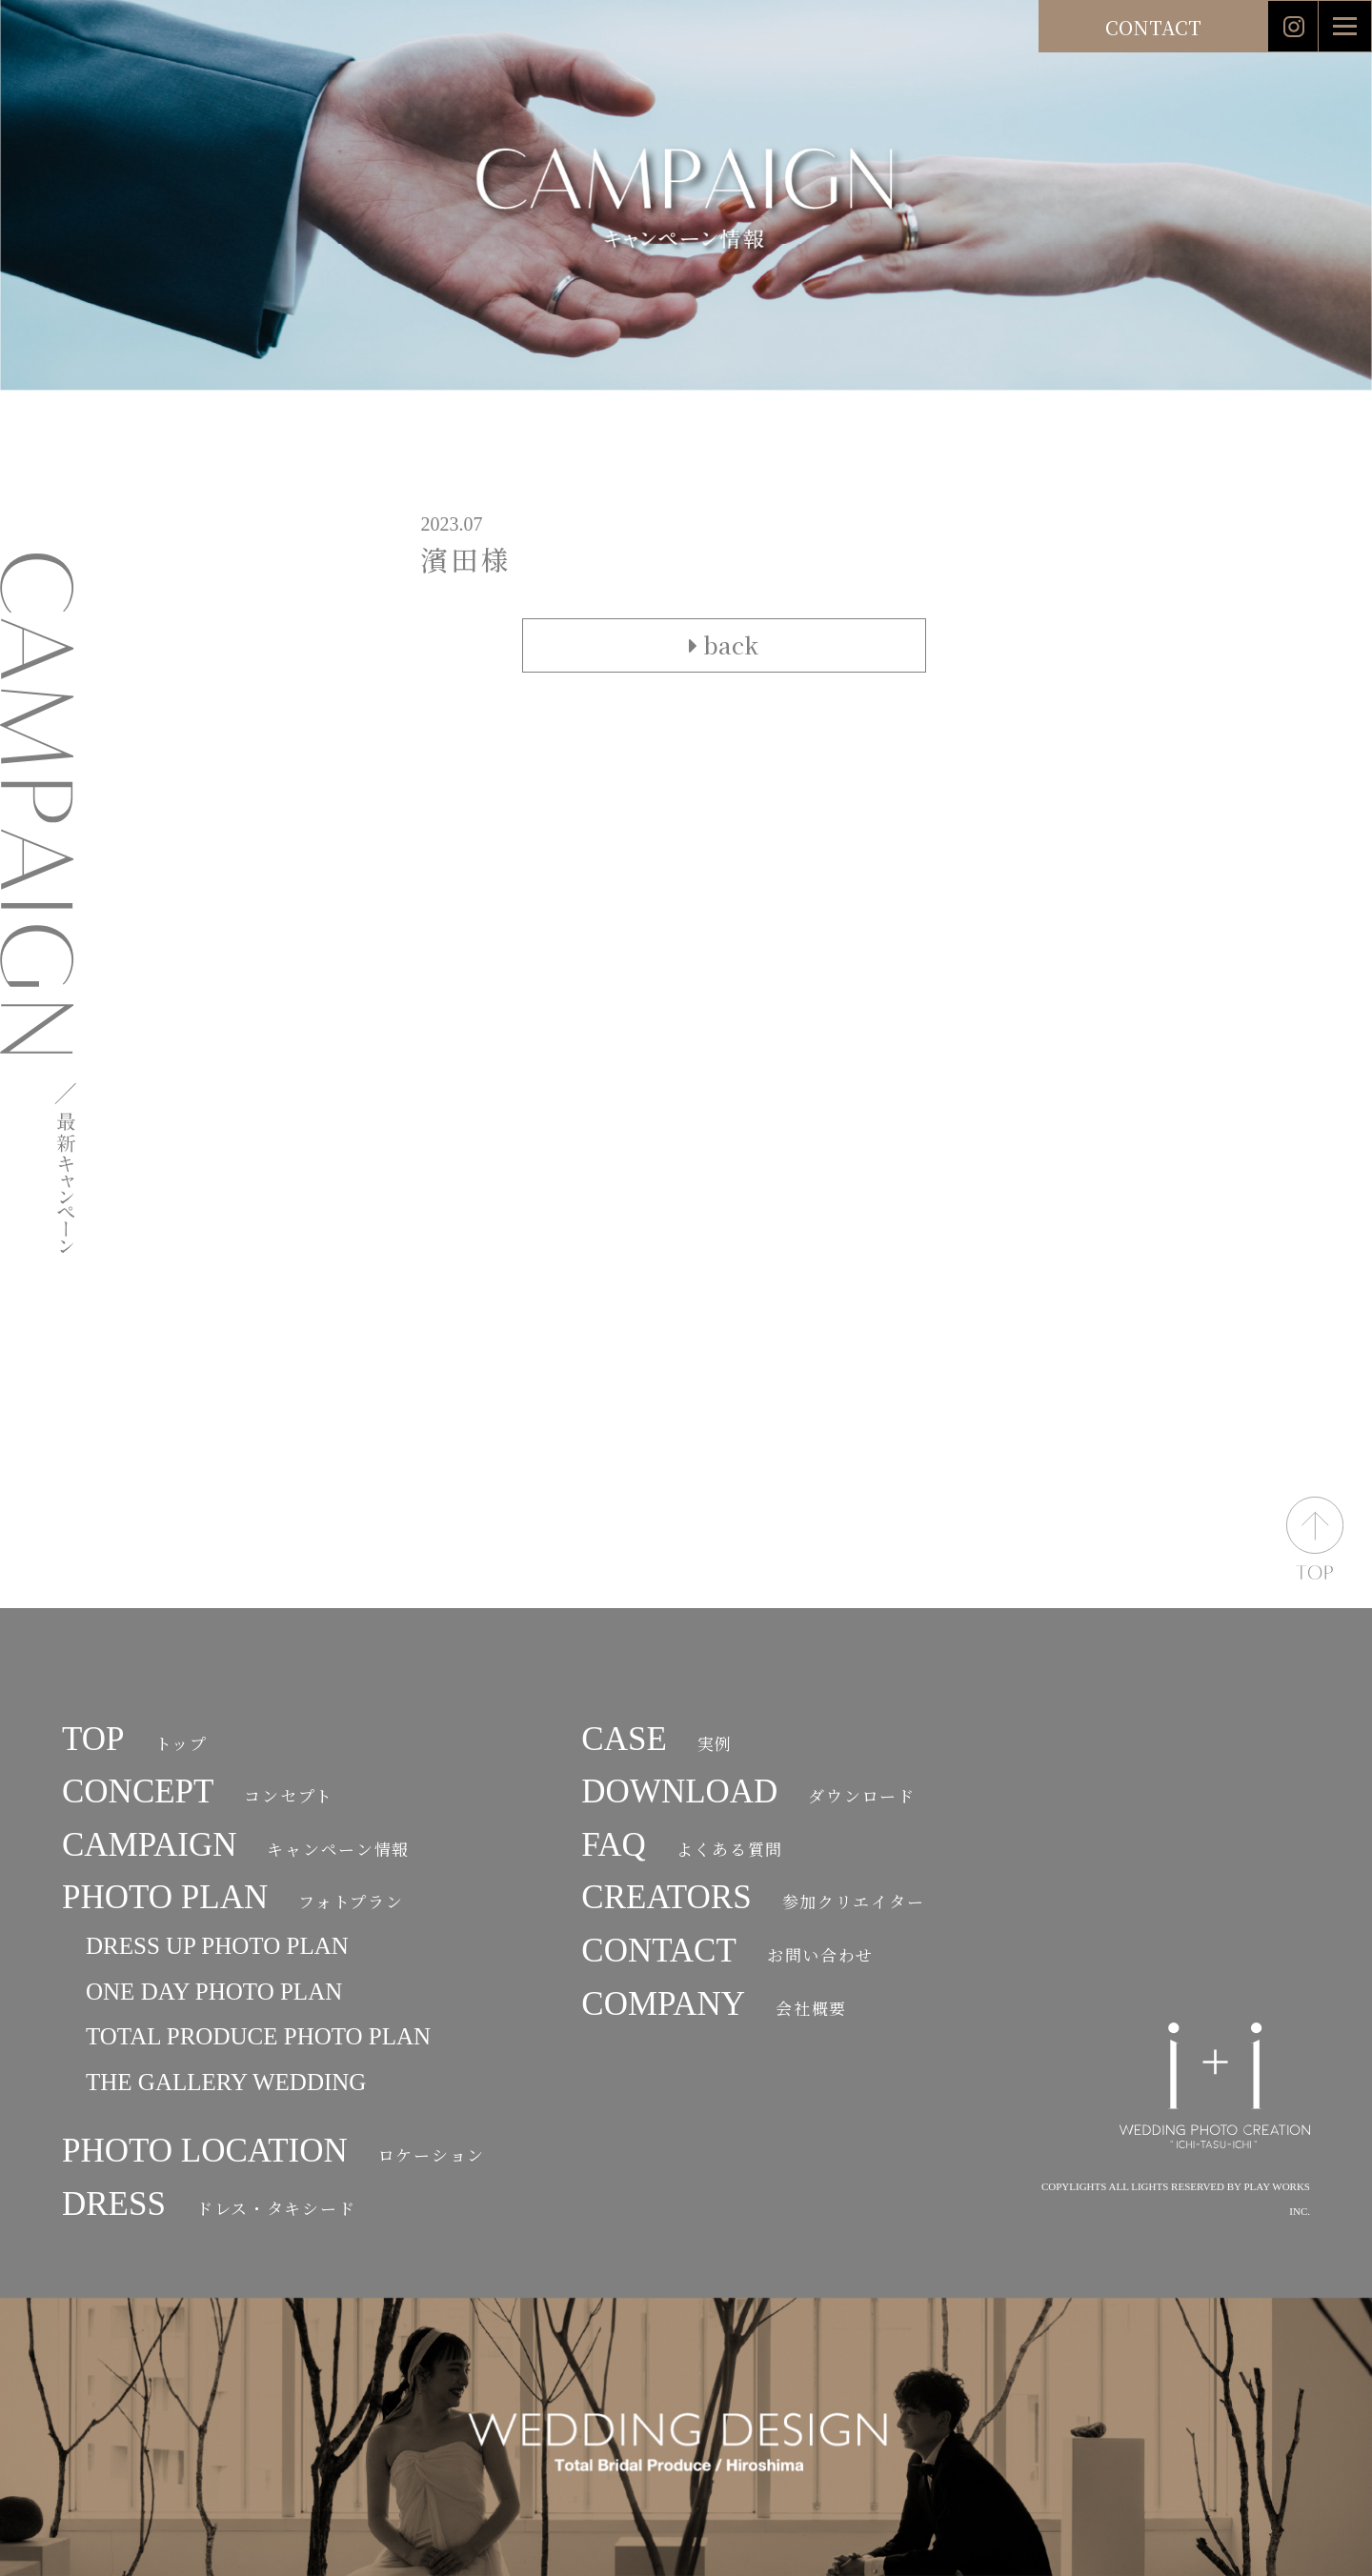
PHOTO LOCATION (273, 2150)
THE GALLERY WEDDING (226, 2082)
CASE (657, 1739)
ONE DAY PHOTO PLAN (214, 1991)
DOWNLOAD (748, 1791)
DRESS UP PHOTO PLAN (217, 1946)
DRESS (208, 2204)
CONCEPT (197, 1791)
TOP (135, 1739)
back (723, 644)
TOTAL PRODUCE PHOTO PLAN (258, 2036)
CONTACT (1153, 27)
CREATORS (752, 1897)
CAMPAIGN (236, 1844)
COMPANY (714, 2004)
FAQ (682, 1844)
